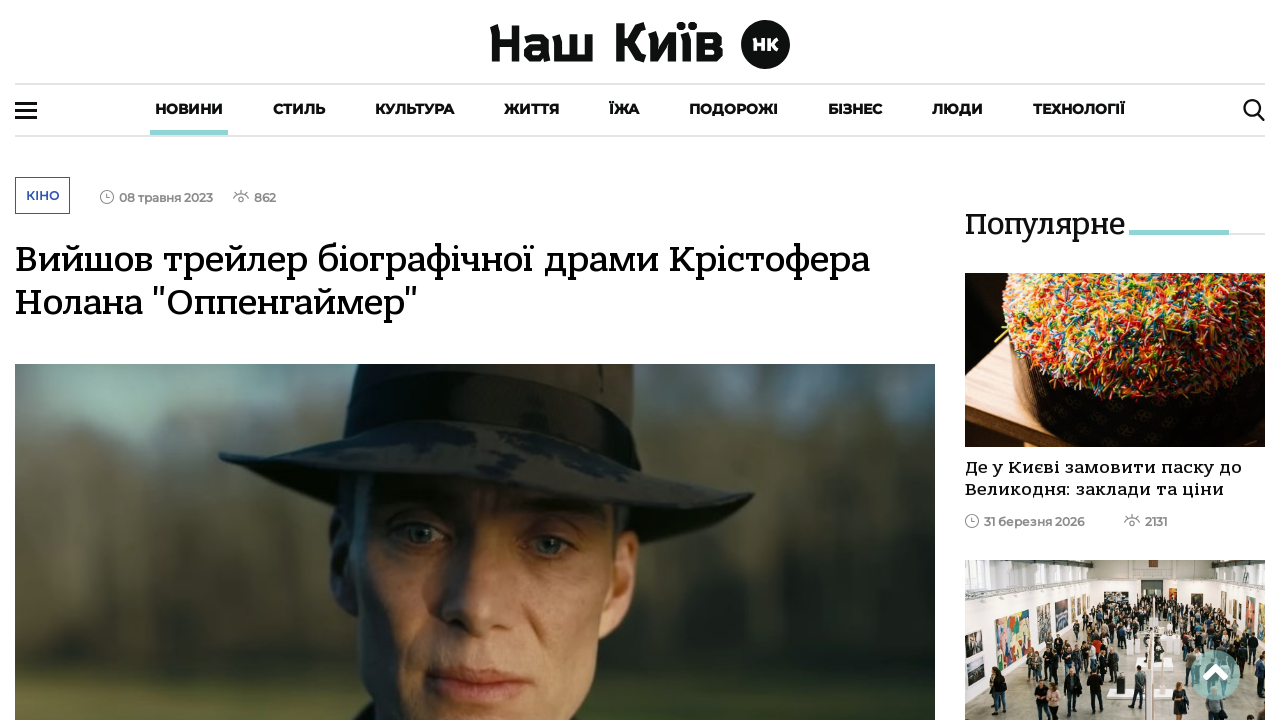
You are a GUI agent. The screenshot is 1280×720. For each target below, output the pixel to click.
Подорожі (733, 109)
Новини (189, 109)
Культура (414, 109)
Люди (957, 109)
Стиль (299, 109)
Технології (1079, 109)
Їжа (624, 109)
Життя (531, 109)
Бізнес (855, 109)
